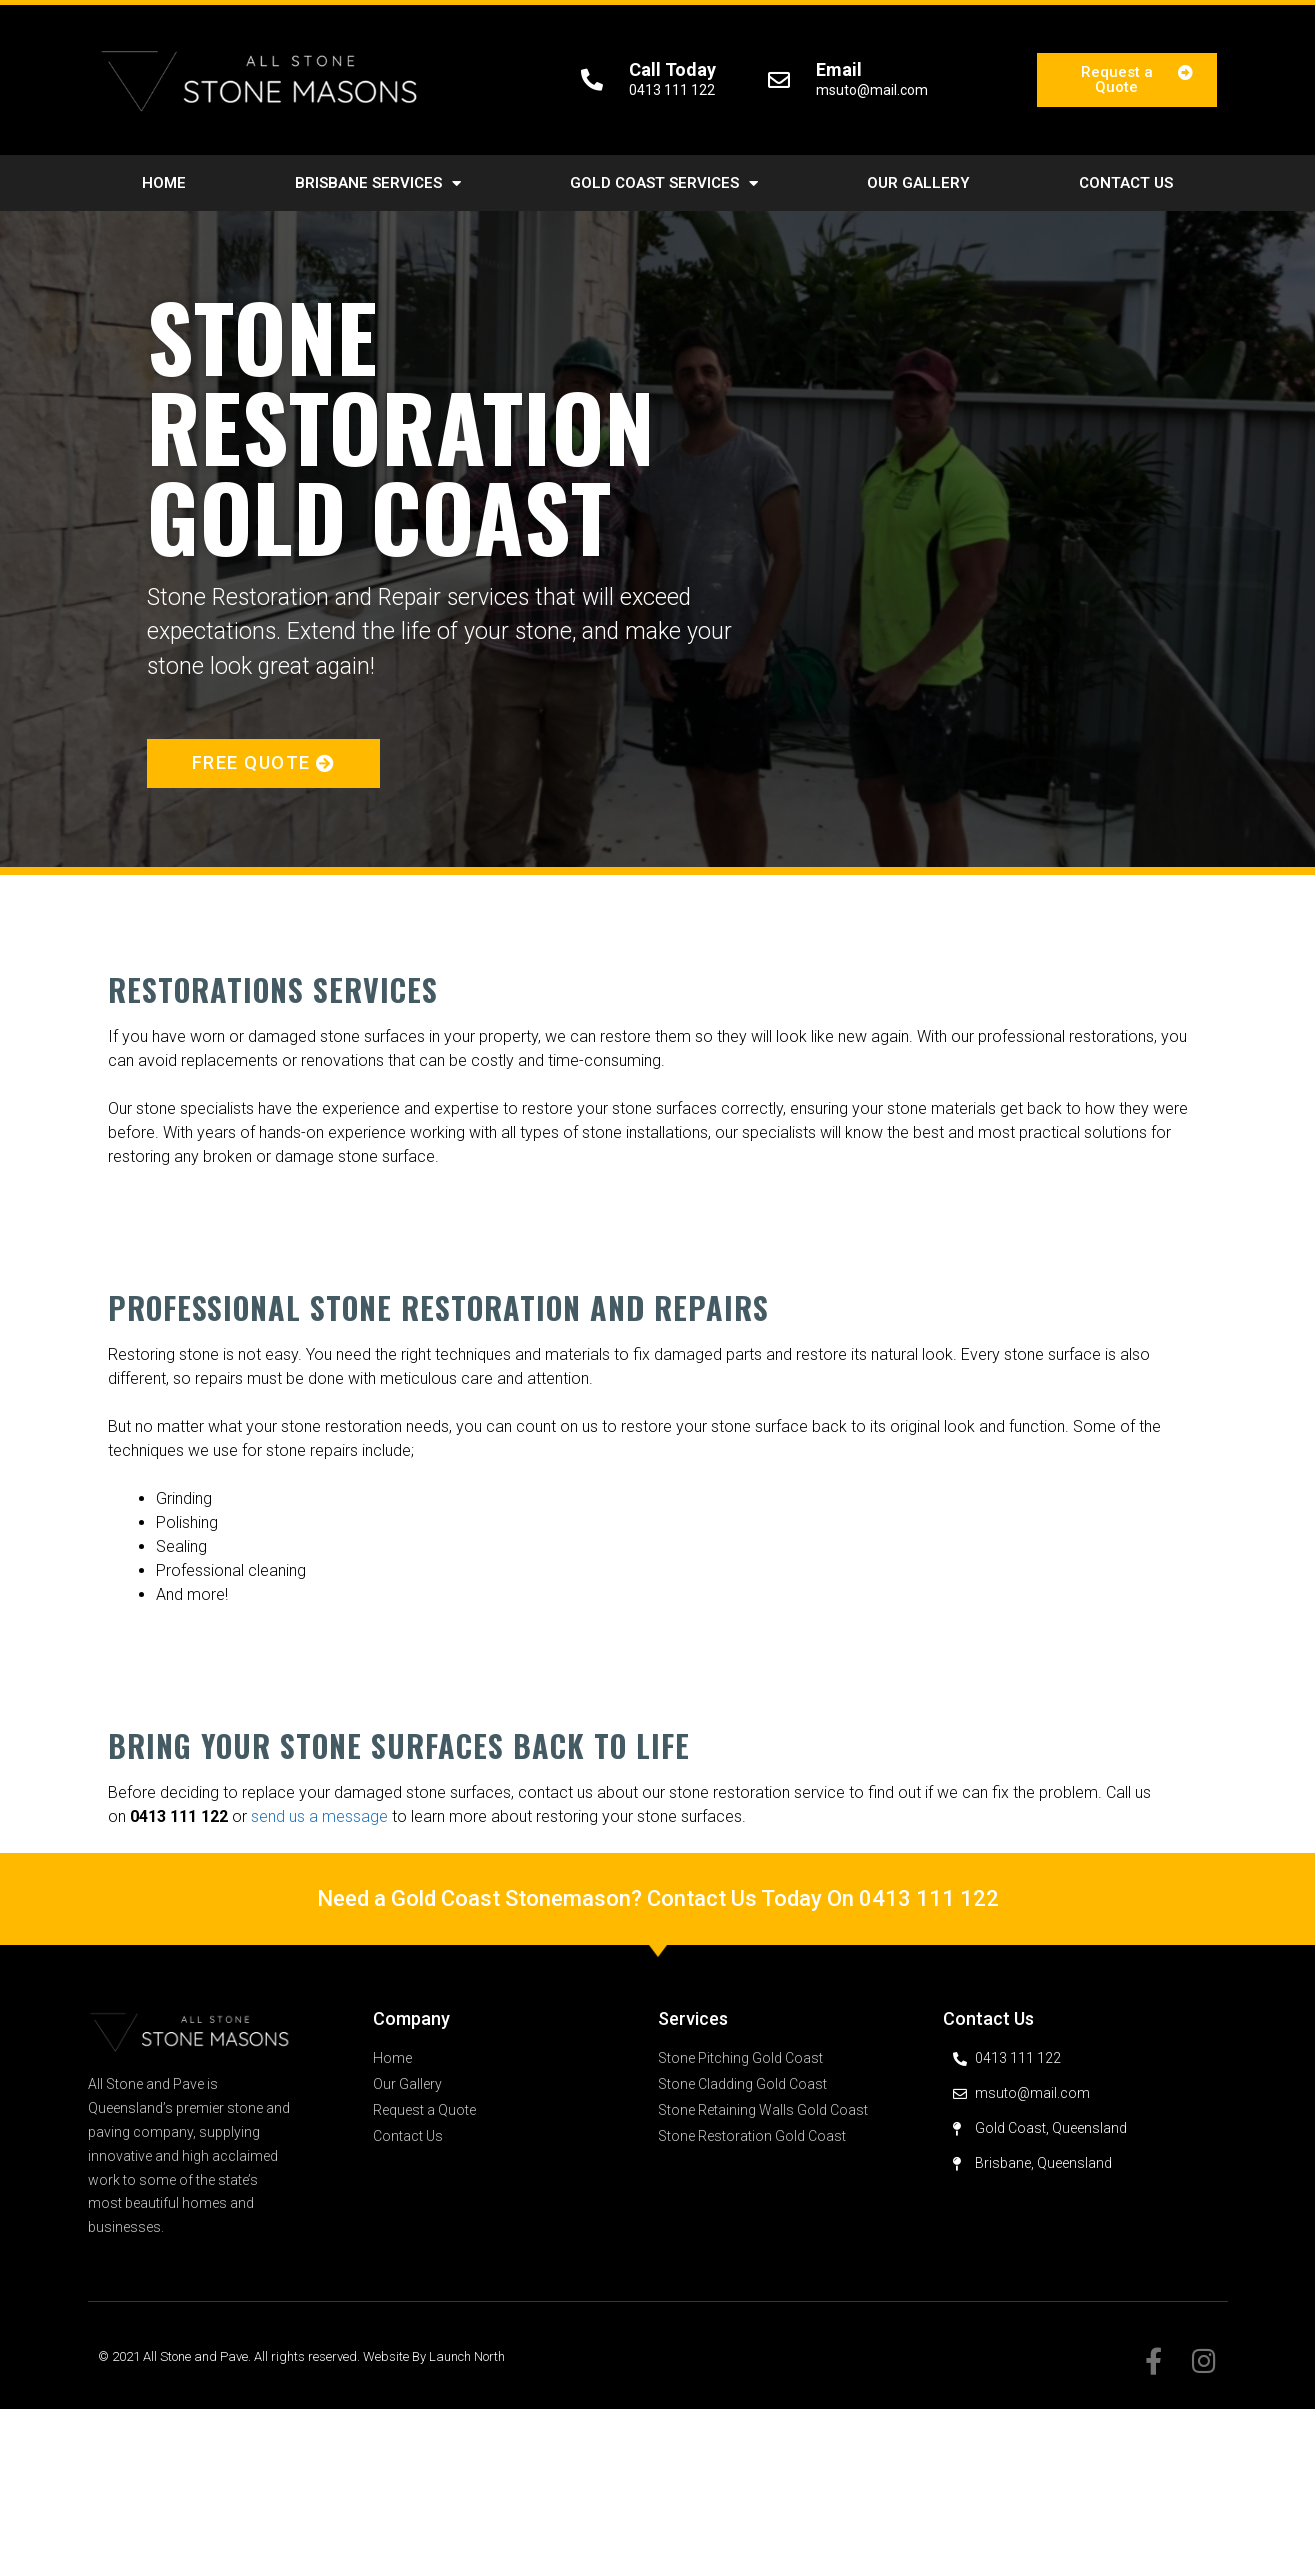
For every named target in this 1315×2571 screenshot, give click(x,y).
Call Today (672, 69)
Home (164, 183)
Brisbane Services (378, 183)
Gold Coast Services (664, 183)
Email (839, 69)
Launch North (467, 2356)
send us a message (319, 1816)
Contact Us (1126, 183)
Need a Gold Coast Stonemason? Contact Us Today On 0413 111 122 (658, 1898)
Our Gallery (918, 183)
